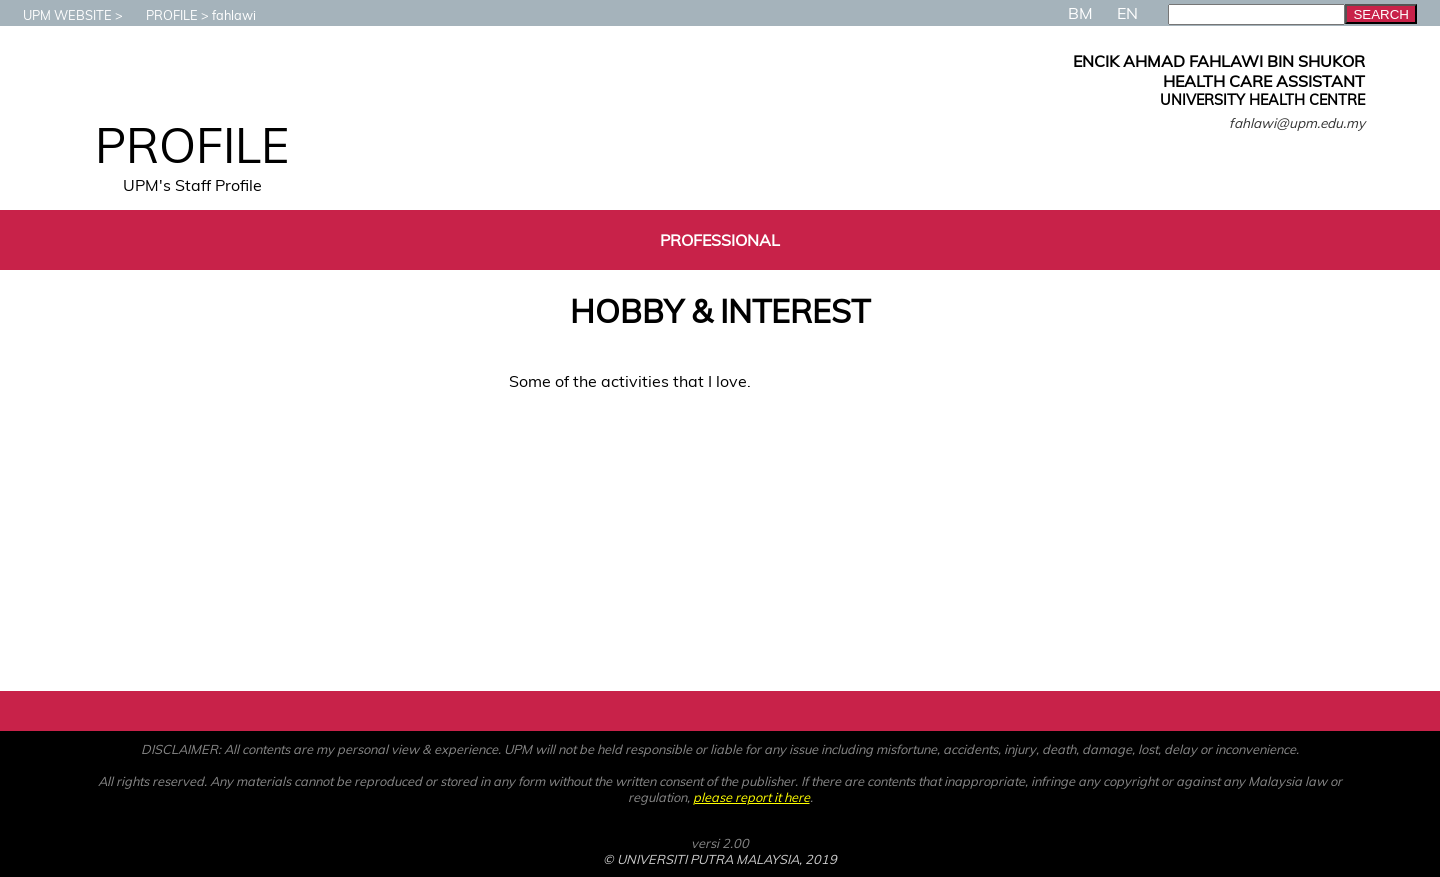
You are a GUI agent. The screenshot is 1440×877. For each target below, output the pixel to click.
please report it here (751, 797)
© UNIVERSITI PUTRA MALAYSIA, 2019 (720, 859)
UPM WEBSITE (57, 15)
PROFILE (162, 15)
